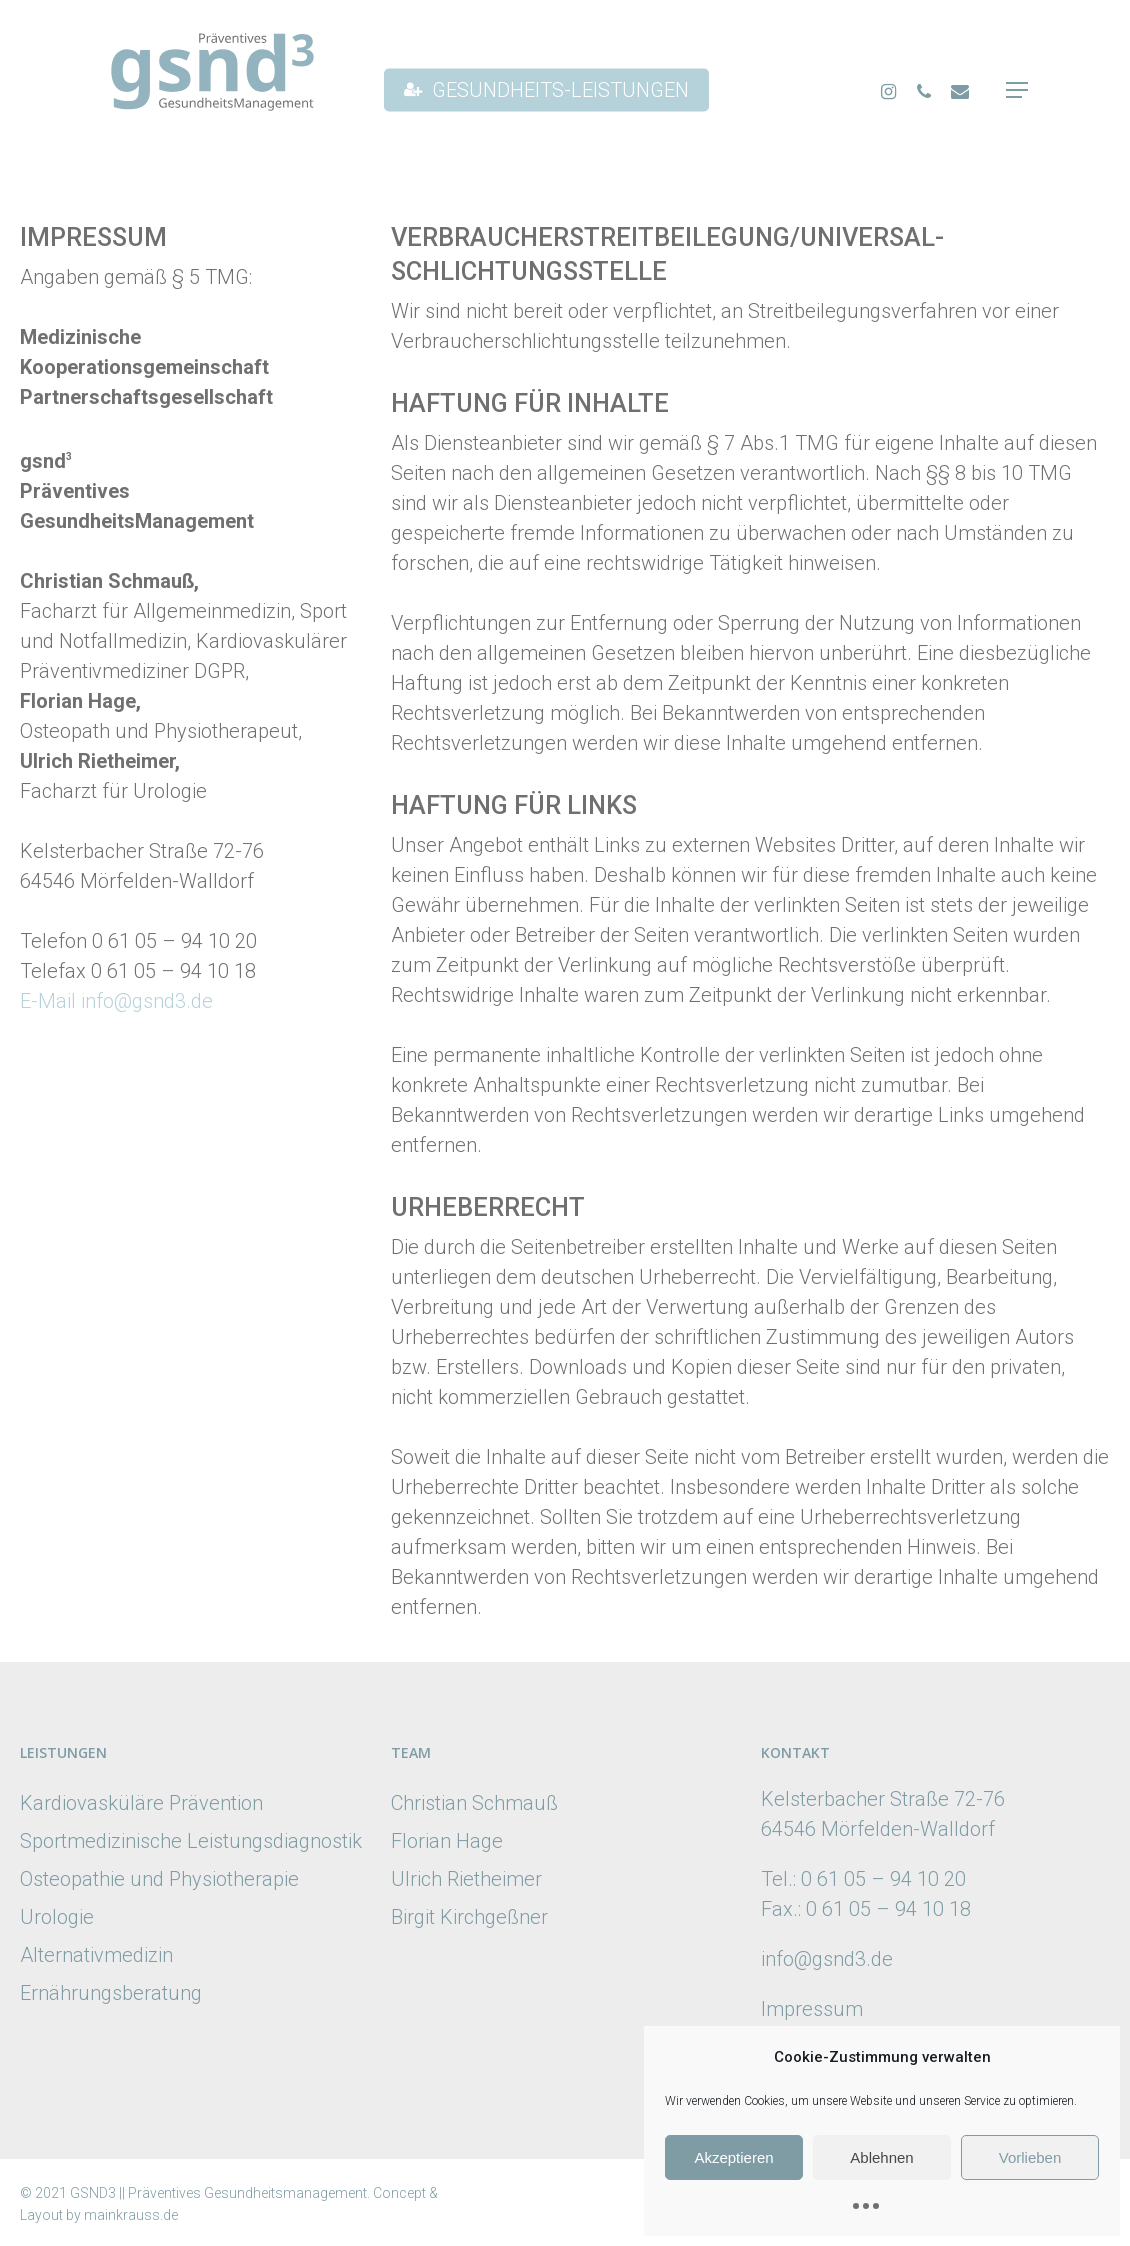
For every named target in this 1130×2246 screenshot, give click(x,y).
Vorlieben (1030, 2157)
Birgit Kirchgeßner (469, 1917)
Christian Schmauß (474, 1803)
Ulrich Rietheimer (466, 1879)
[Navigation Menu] (1018, 90)
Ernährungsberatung (111, 1993)
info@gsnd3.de (827, 1959)
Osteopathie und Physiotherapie (159, 1879)
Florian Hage (447, 1841)
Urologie (57, 1917)
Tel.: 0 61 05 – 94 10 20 (863, 1879)
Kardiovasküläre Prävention (141, 1803)
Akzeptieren (733, 2157)
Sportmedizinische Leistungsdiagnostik (191, 1841)
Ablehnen (881, 2157)
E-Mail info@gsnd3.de (116, 1001)
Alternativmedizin (96, 1955)
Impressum (812, 2009)
